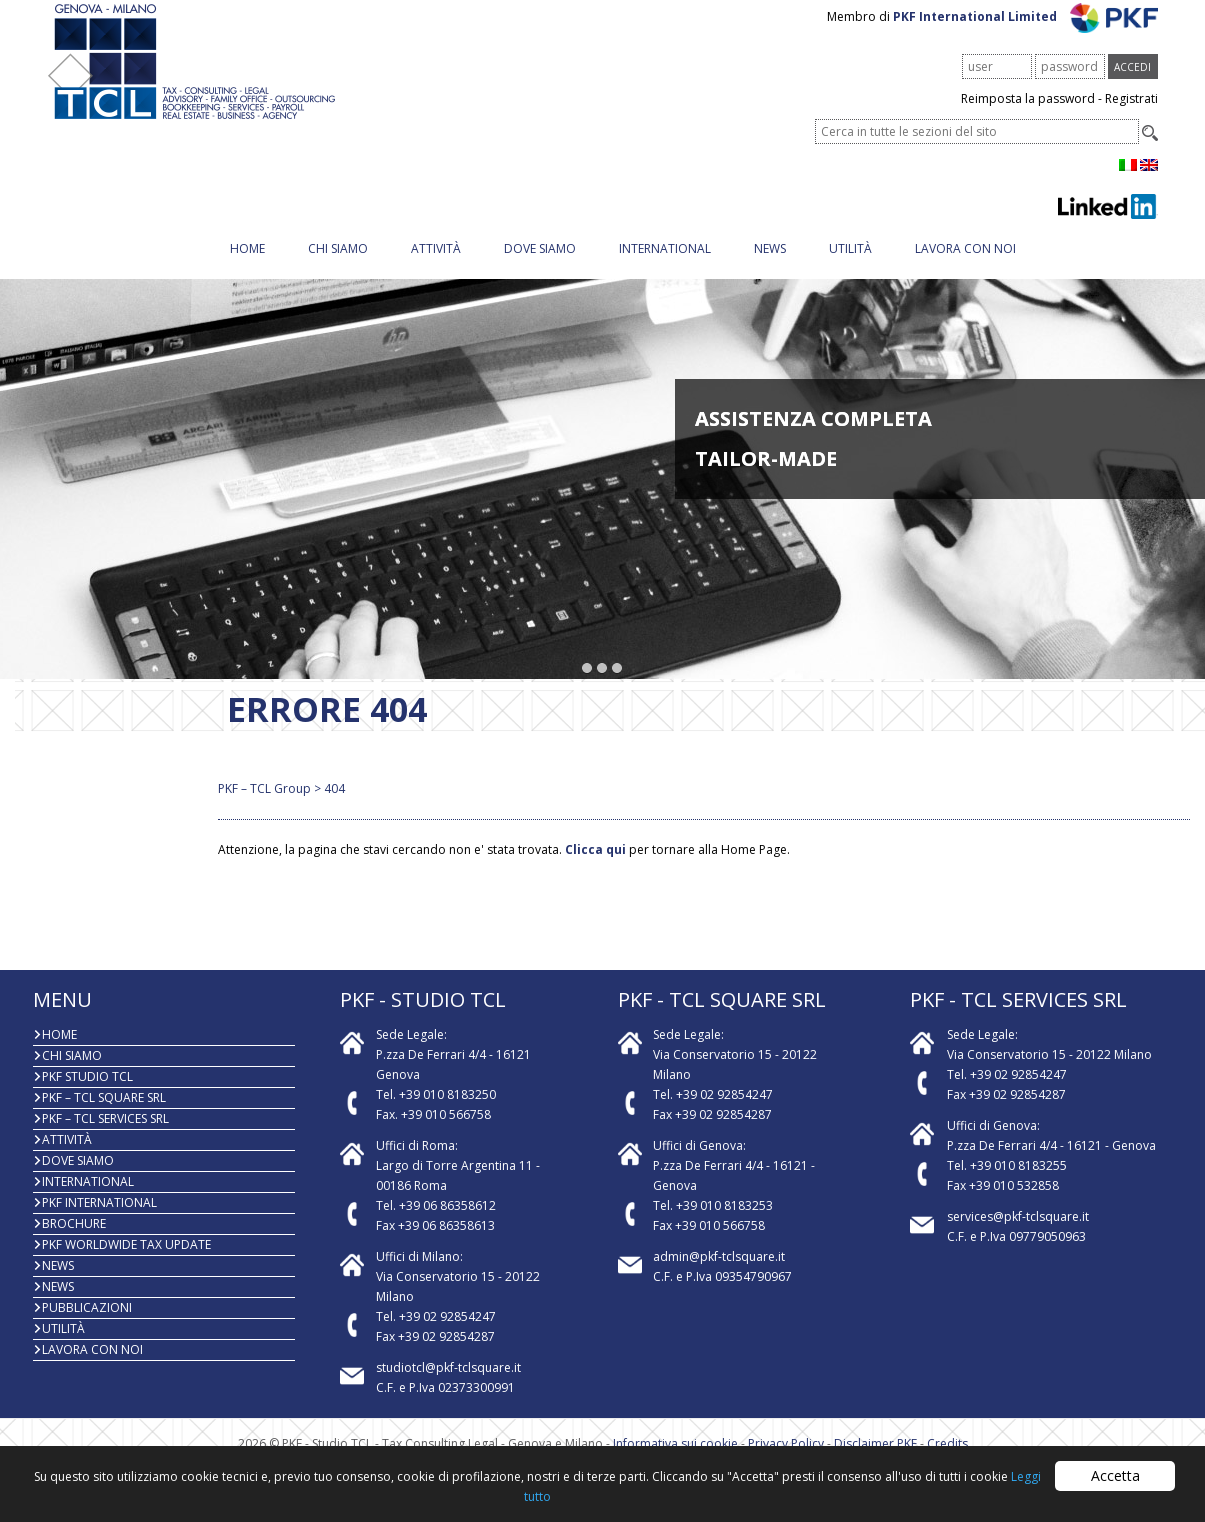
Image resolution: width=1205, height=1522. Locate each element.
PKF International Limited (1025, 33)
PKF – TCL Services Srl (105, 1135)
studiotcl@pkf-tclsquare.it (448, 1384)
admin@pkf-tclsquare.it (719, 1273)
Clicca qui (595, 866)
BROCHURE (74, 1240)
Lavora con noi (965, 265)
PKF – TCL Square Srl (104, 1114)
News (770, 265)
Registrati (1131, 115)
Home (247, 265)
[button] (587, 685)
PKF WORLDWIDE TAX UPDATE (126, 1261)
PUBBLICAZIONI (87, 1324)
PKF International (99, 1219)
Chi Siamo (338, 265)
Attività (436, 265)
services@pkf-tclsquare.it (1018, 1233)
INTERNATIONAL (665, 265)
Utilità (850, 265)
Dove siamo (540, 265)
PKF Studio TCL (87, 1093)
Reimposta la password (1028, 115)
